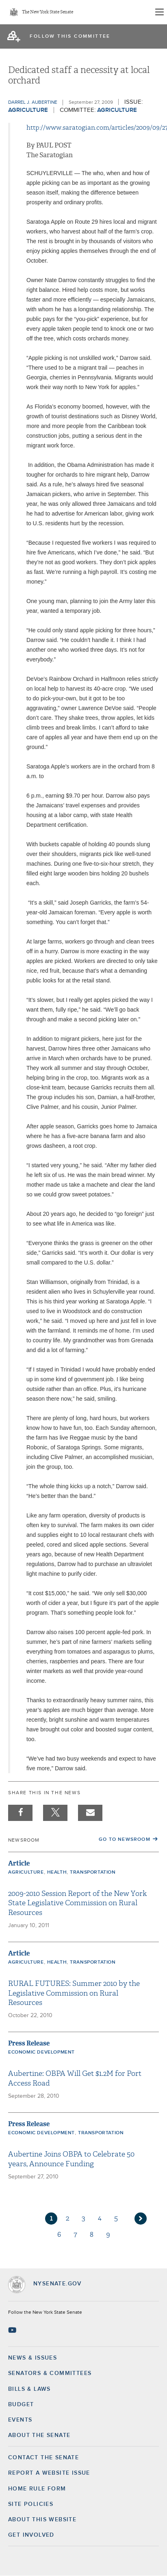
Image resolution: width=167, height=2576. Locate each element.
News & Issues (32, 2358)
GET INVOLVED (31, 2535)
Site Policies (30, 2504)
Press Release (29, 2043)
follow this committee (70, 36)
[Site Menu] (159, 12)
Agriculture (28, 110)
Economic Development (41, 2052)
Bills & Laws (29, 2389)
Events (20, 2420)
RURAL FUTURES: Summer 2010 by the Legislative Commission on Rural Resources (74, 1993)
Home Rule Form (37, 2489)
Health (57, 1872)
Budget (21, 2404)
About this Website (42, 2520)
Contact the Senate (43, 2457)
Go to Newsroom (124, 1839)
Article (19, 1863)
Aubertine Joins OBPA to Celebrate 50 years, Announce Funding (71, 2159)
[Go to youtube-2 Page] (13, 2330)
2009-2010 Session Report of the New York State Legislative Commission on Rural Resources (77, 1903)
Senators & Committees (49, 2373)
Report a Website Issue (49, 2473)
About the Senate (39, 2435)
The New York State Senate (47, 12)
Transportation (92, 1872)
